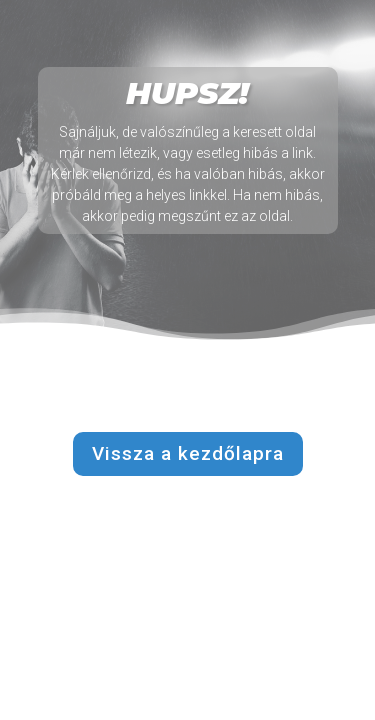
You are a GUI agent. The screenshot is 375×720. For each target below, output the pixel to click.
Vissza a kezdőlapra (188, 453)
